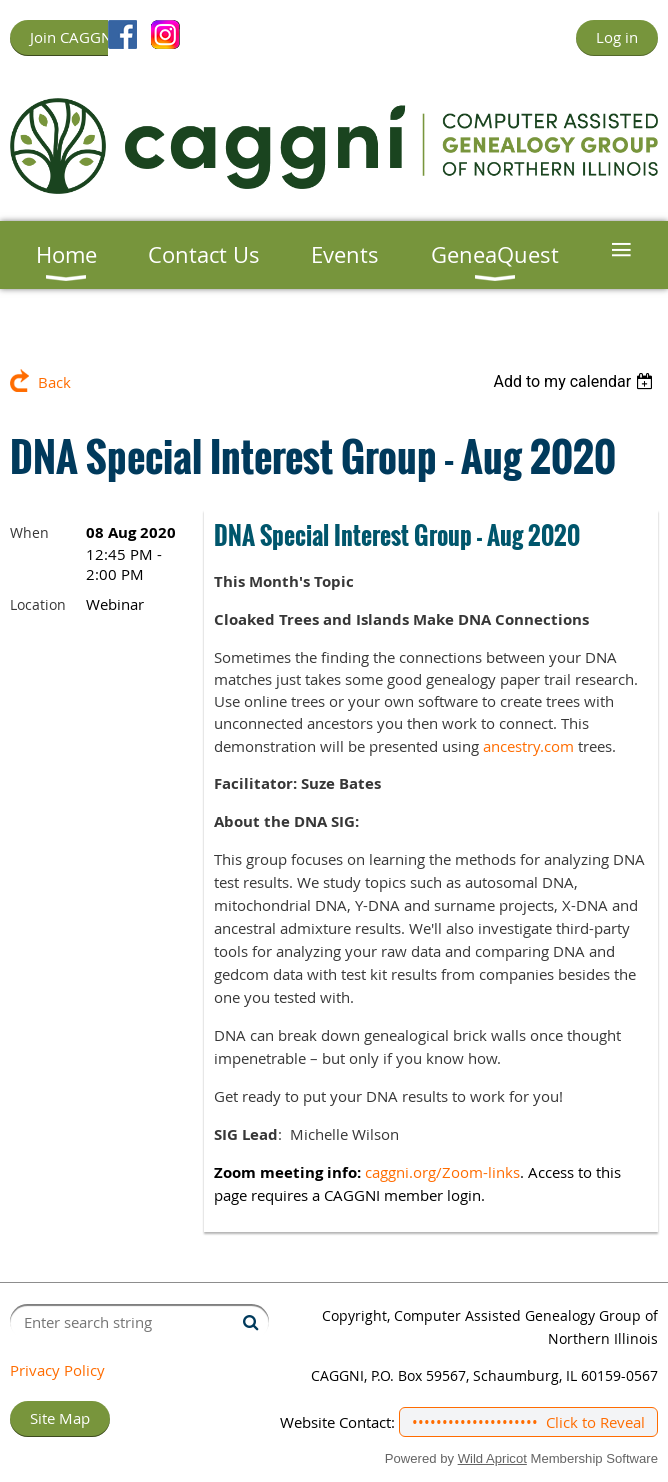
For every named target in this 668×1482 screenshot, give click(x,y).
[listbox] (575, 381)
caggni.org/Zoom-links (442, 1172)
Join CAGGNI (73, 37)
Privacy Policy (57, 1370)
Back (54, 382)
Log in (617, 37)
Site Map (60, 1418)
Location (38, 604)
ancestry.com (528, 746)
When (29, 532)
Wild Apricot (492, 1458)
